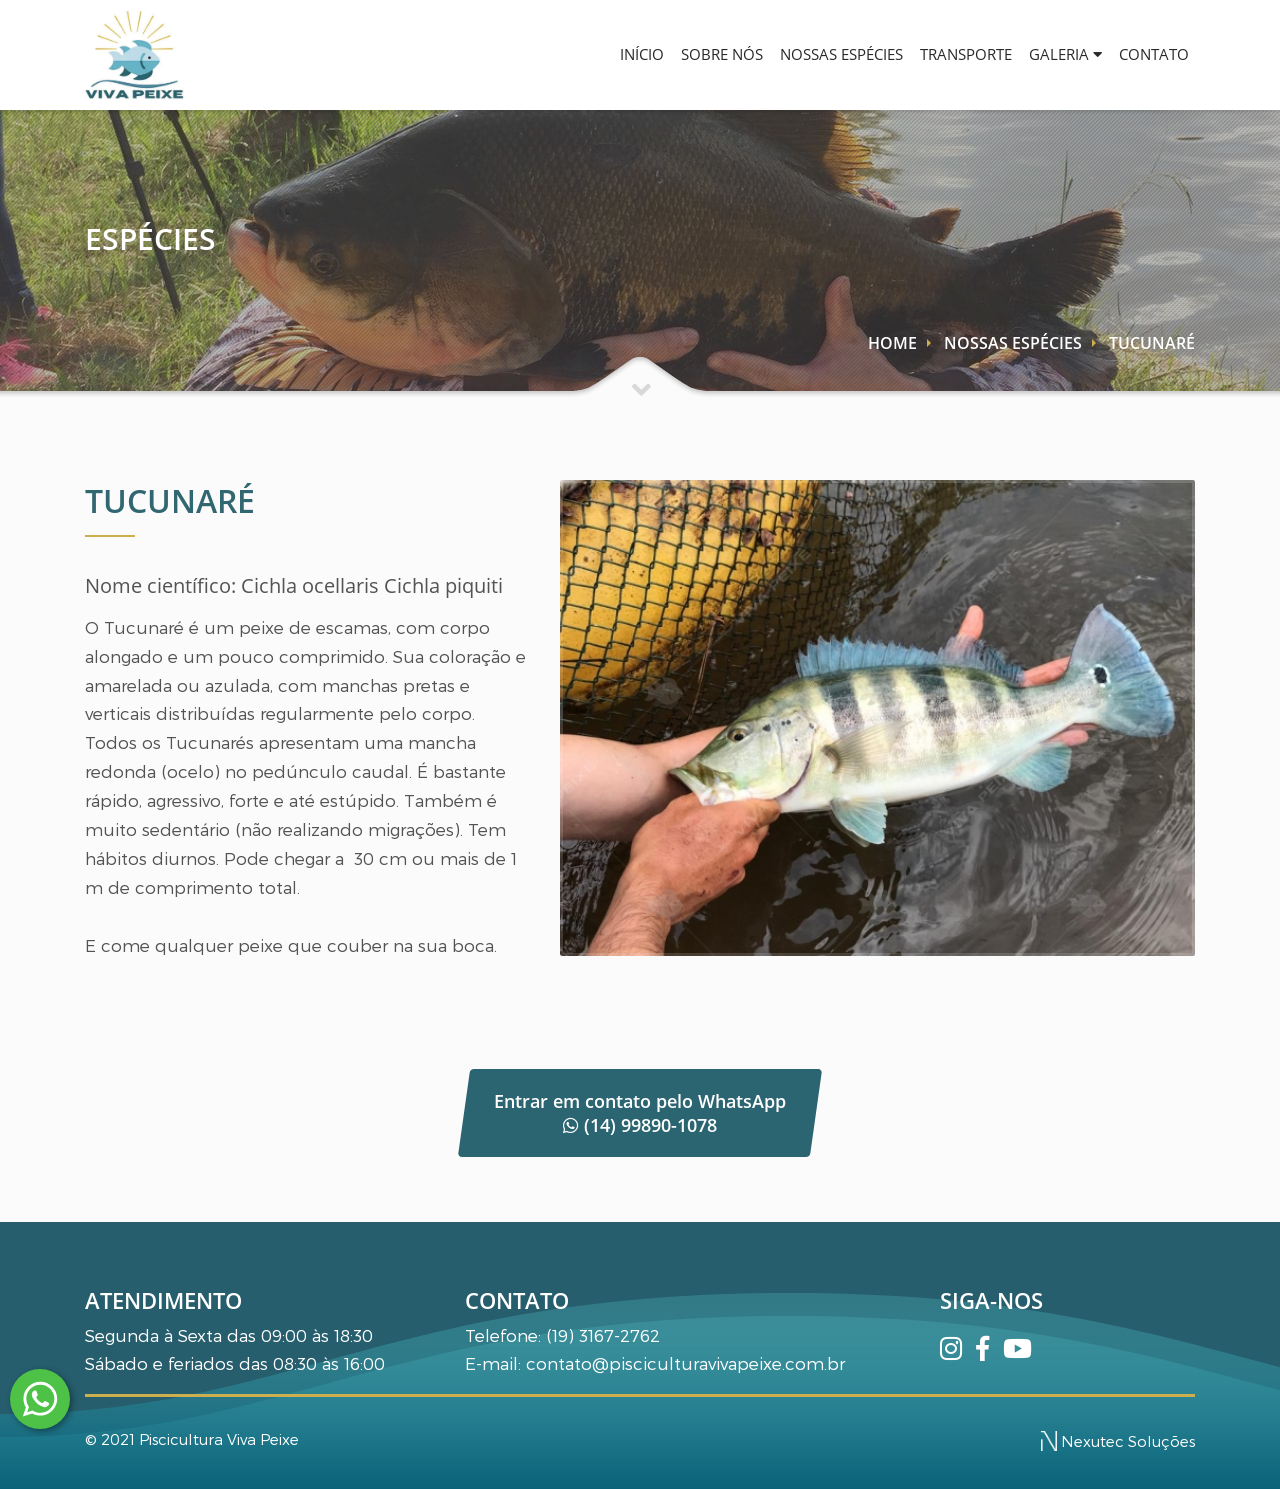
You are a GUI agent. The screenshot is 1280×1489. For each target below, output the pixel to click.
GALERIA (1047, 54)
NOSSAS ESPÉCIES (799, 54)
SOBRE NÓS (668, 54)
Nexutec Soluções (1118, 1441)
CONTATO (1148, 54)
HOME (892, 343)
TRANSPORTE (936, 54)
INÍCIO (576, 54)
